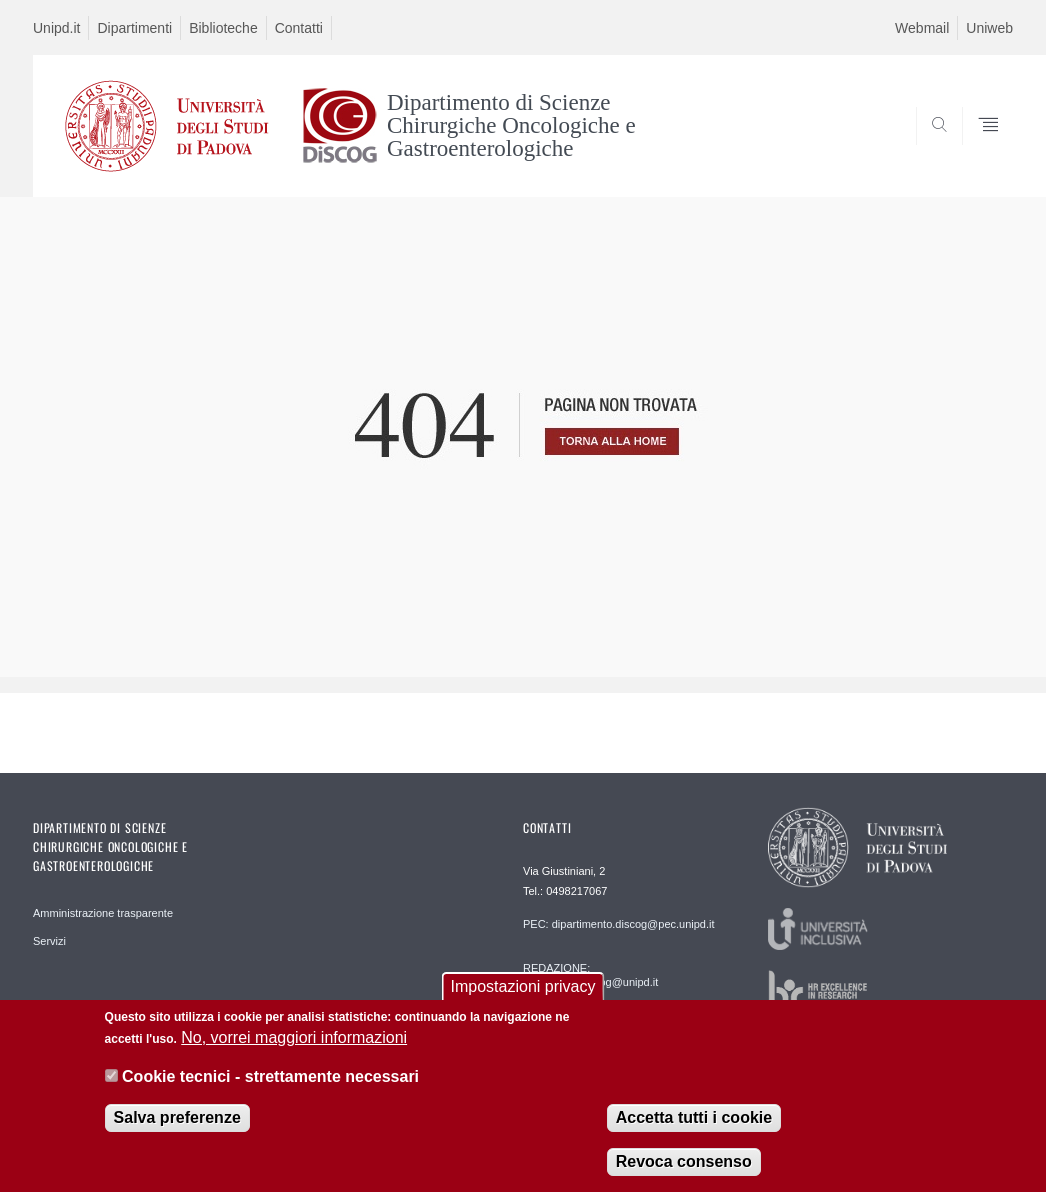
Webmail (922, 28)
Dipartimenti (134, 28)
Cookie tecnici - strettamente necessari (270, 1089)
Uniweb (989, 28)
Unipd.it (56, 28)
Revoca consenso (684, 1174)
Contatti (299, 28)
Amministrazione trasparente (103, 913)
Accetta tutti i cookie (694, 1130)
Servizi (49, 941)
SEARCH (930, 148)
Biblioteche (223, 28)
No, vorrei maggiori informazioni (294, 1050)
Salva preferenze (177, 1130)
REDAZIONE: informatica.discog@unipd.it (590, 975)
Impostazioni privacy (523, 999)
